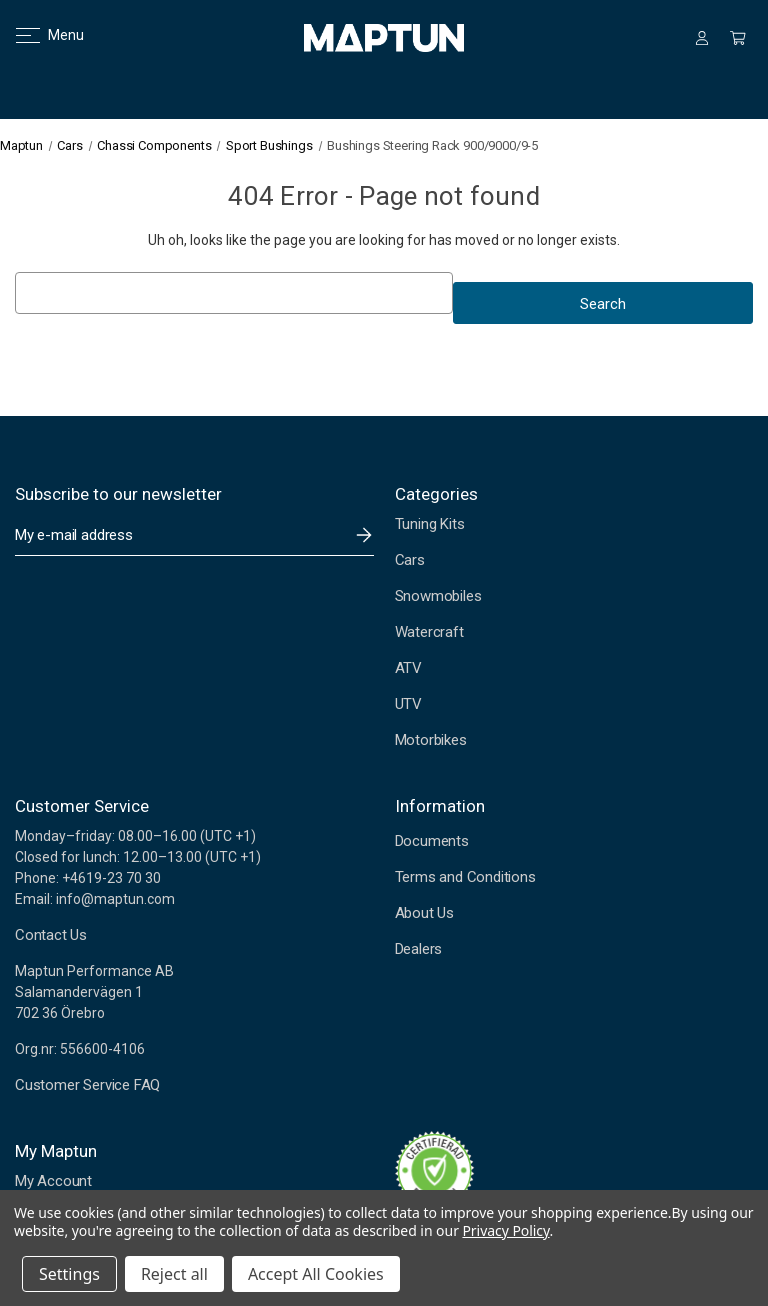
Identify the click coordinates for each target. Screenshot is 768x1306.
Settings (69, 1274)
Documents (432, 841)
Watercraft (429, 632)
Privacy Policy (505, 1230)
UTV (408, 704)
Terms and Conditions (465, 877)
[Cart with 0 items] (738, 38)
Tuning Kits (430, 524)
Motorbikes (431, 740)
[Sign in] (702, 38)
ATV (408, 668)
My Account (53, 1181)
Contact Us (51, 935)
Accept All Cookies (316, 1274)
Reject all (174, 1274)
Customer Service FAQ (87, 1085)
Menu (37, 35)
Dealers (419, 949)
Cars (410, 560)
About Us (424, 913)
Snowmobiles (438, 596)
